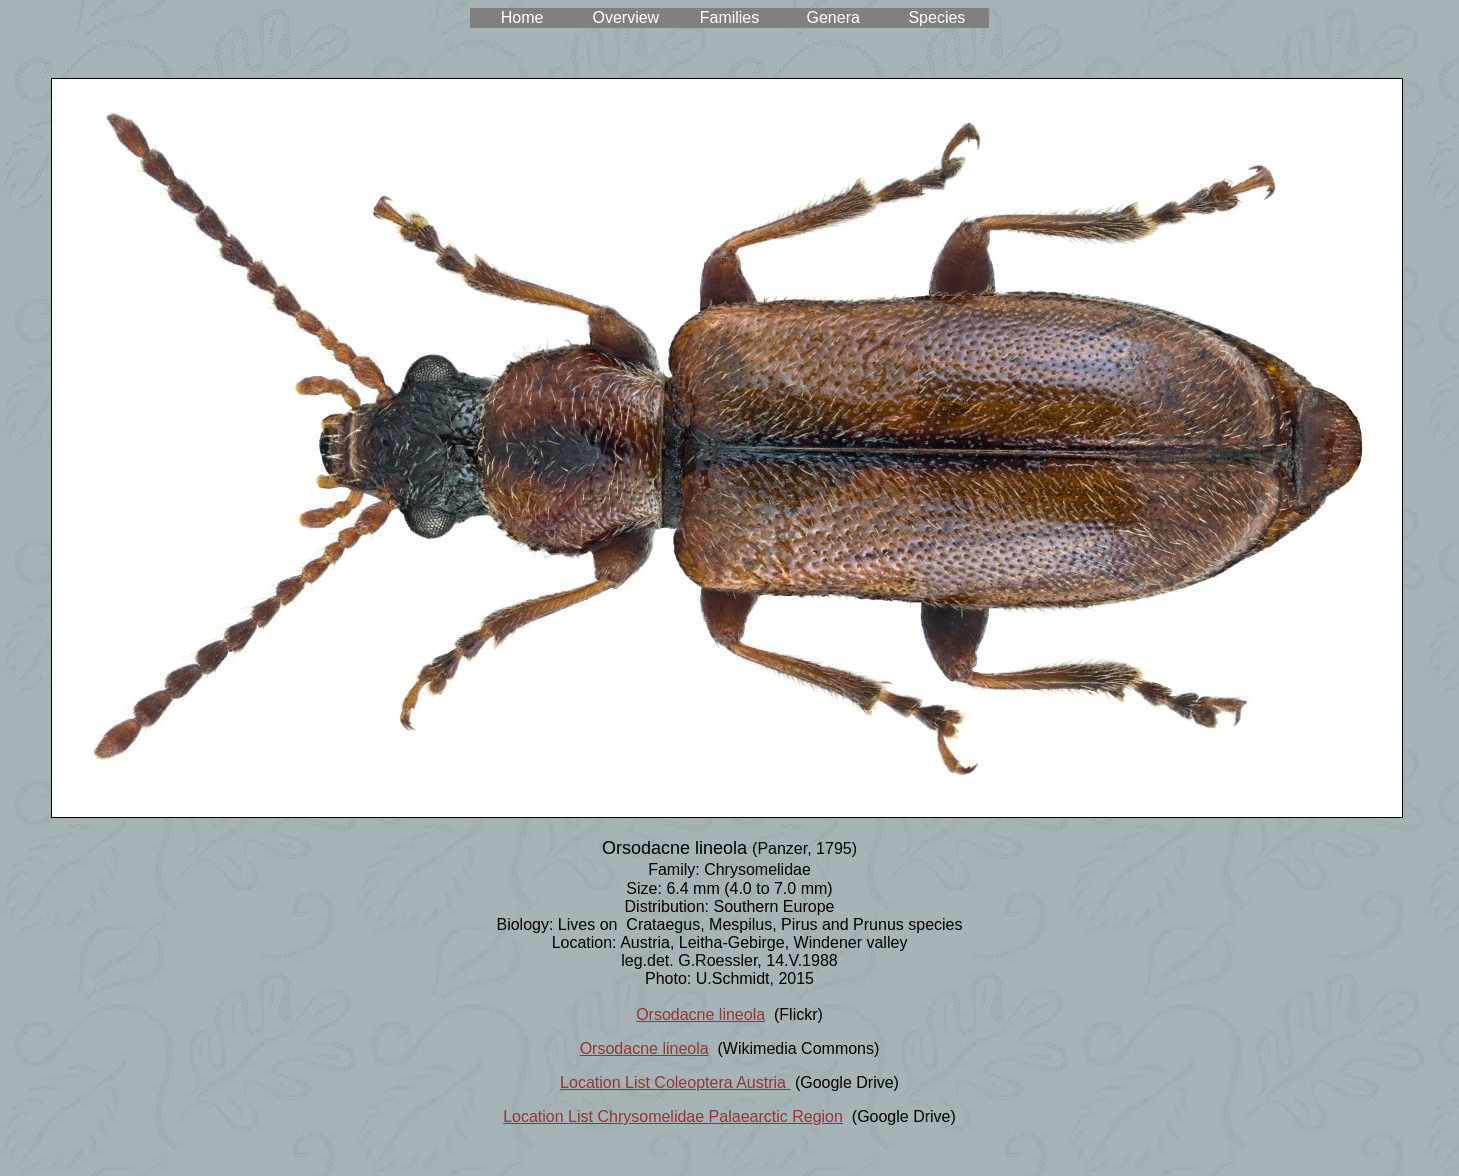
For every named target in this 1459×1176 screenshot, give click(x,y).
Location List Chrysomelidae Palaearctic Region (673, 1116)
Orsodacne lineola (700, 1014)
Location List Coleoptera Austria (675, 1082)
